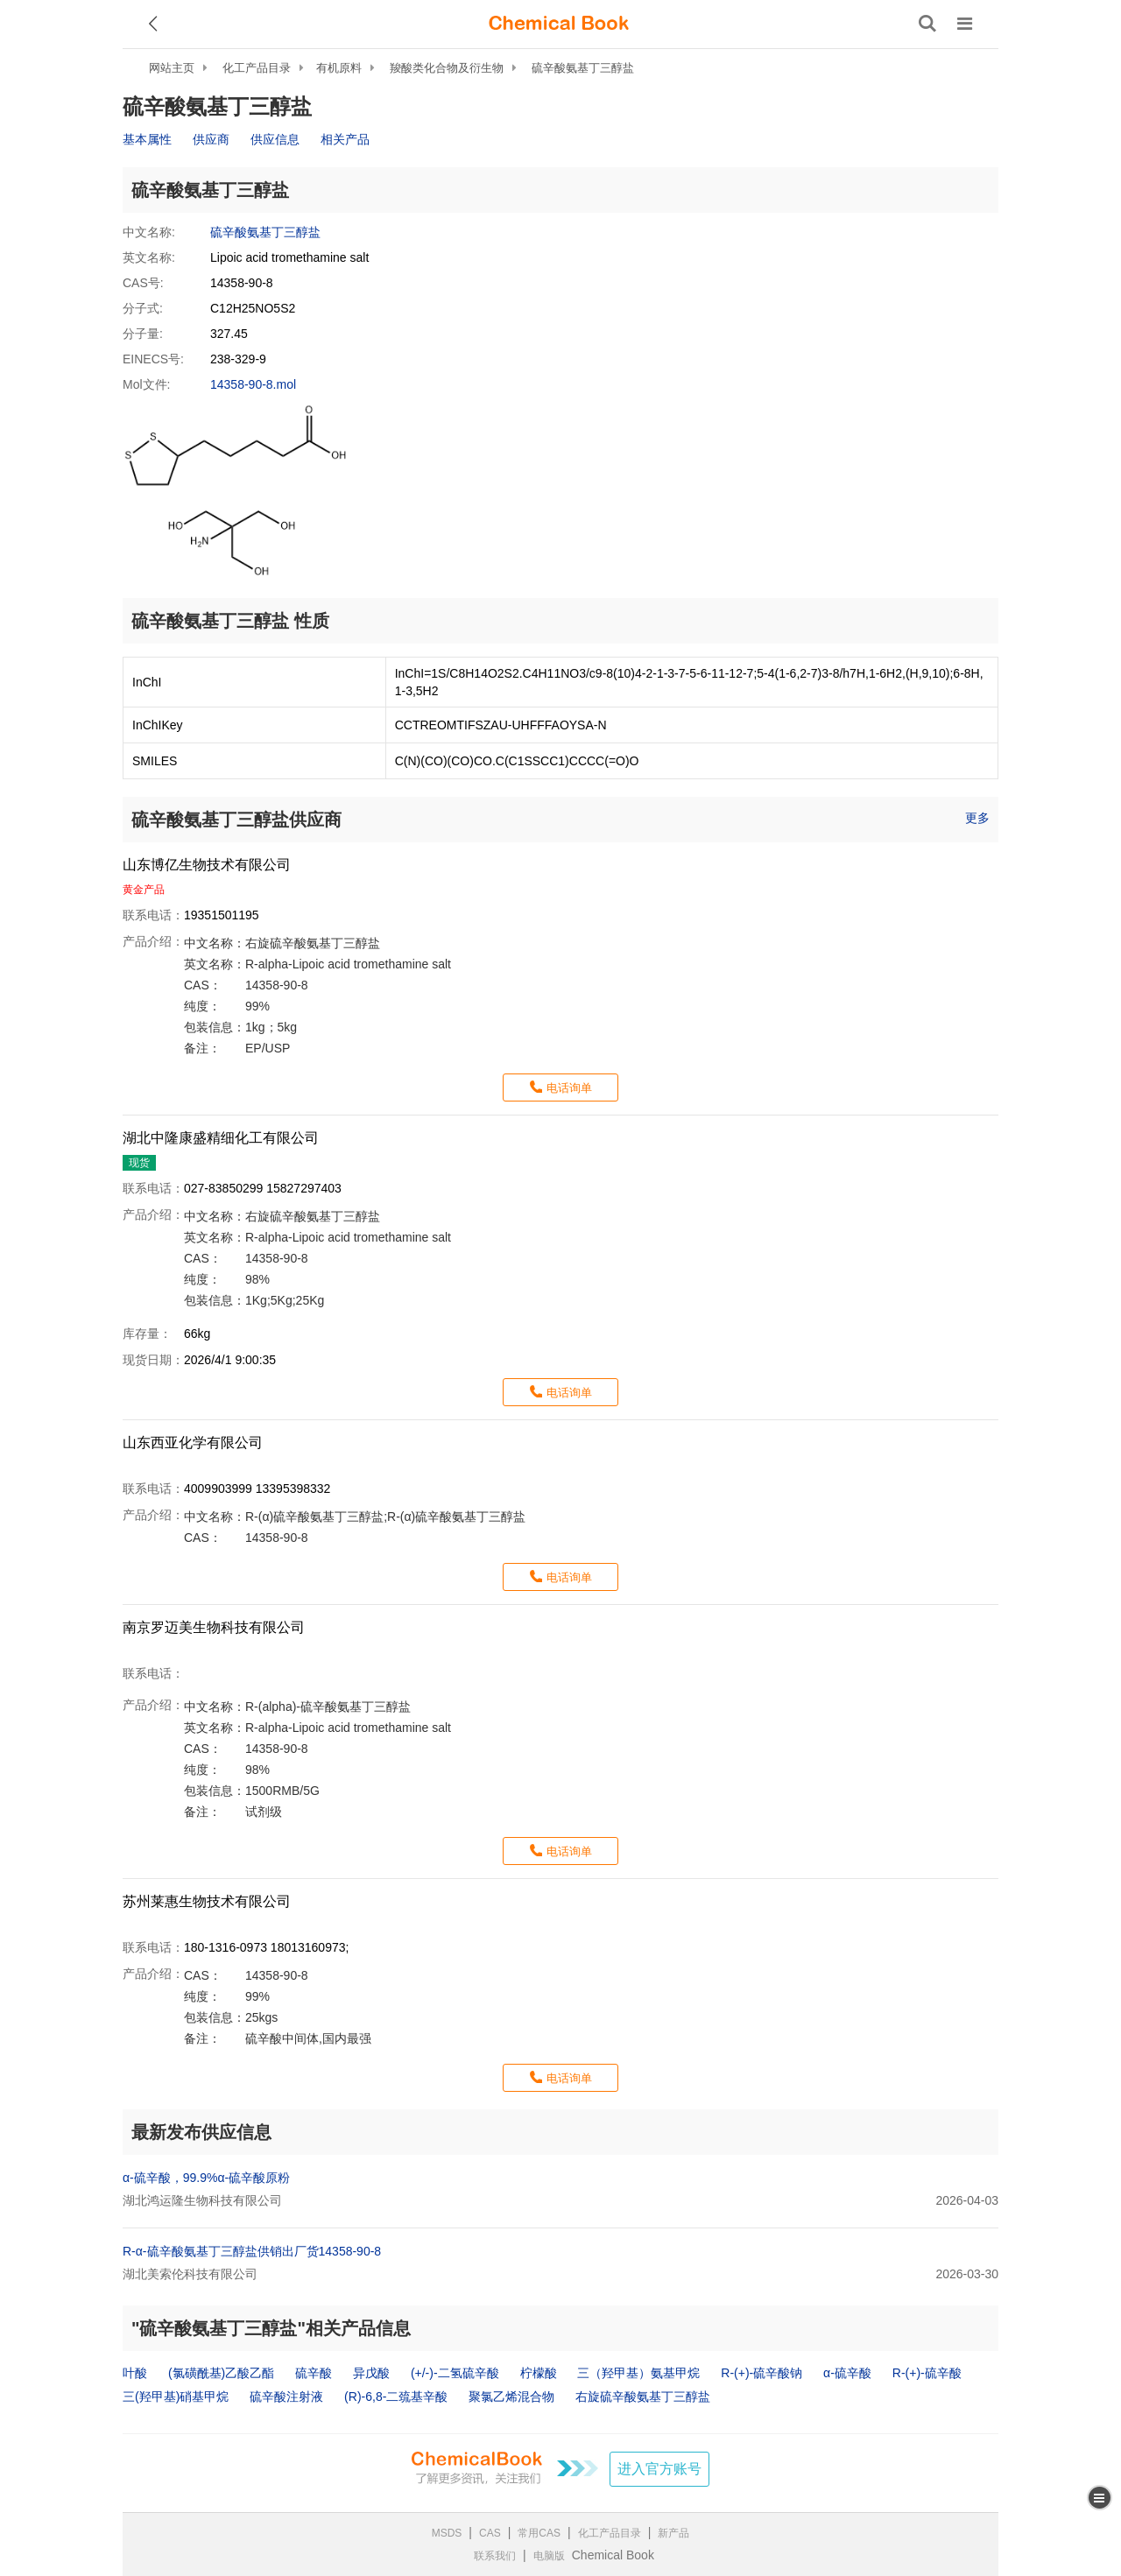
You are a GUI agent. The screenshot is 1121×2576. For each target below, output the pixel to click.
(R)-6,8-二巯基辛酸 (396, 2396)
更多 (977, 818)
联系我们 (495, 2556)
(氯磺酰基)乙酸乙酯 (221, 2373)
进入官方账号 (659, 2468)
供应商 (211, 139)
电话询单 (569, 1087)
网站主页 (171, 67)
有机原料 (339, 67)
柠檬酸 (538, 2373)
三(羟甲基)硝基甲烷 (176, 2396)
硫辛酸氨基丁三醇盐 (583, 67)
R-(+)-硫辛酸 (927, 2373)
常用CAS (539, 2533)
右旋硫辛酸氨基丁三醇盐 (642, 2396)
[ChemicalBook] (559, 23)
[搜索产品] (927, 24)
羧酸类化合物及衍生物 (447, 67)
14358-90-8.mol (253, 384)
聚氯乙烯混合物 (511, 2396)
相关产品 (345, 139)
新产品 (673, 2533)
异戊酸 (371, 2373)
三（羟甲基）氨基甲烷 (638, 2373)
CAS (490, 2533)
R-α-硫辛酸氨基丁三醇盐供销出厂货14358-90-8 (252, 2251)
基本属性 (147, 139)
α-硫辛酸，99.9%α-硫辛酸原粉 (206, 2178)
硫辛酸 (313, 2373)
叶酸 (135, 2373)
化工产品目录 (256, 67)
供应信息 (275, 139)
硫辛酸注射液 (286, 2396)
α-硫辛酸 (847, 2373)
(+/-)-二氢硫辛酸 (455, 2373)
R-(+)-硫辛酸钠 (761, 2373)
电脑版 (549, 2556)
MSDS (447, 2533)
